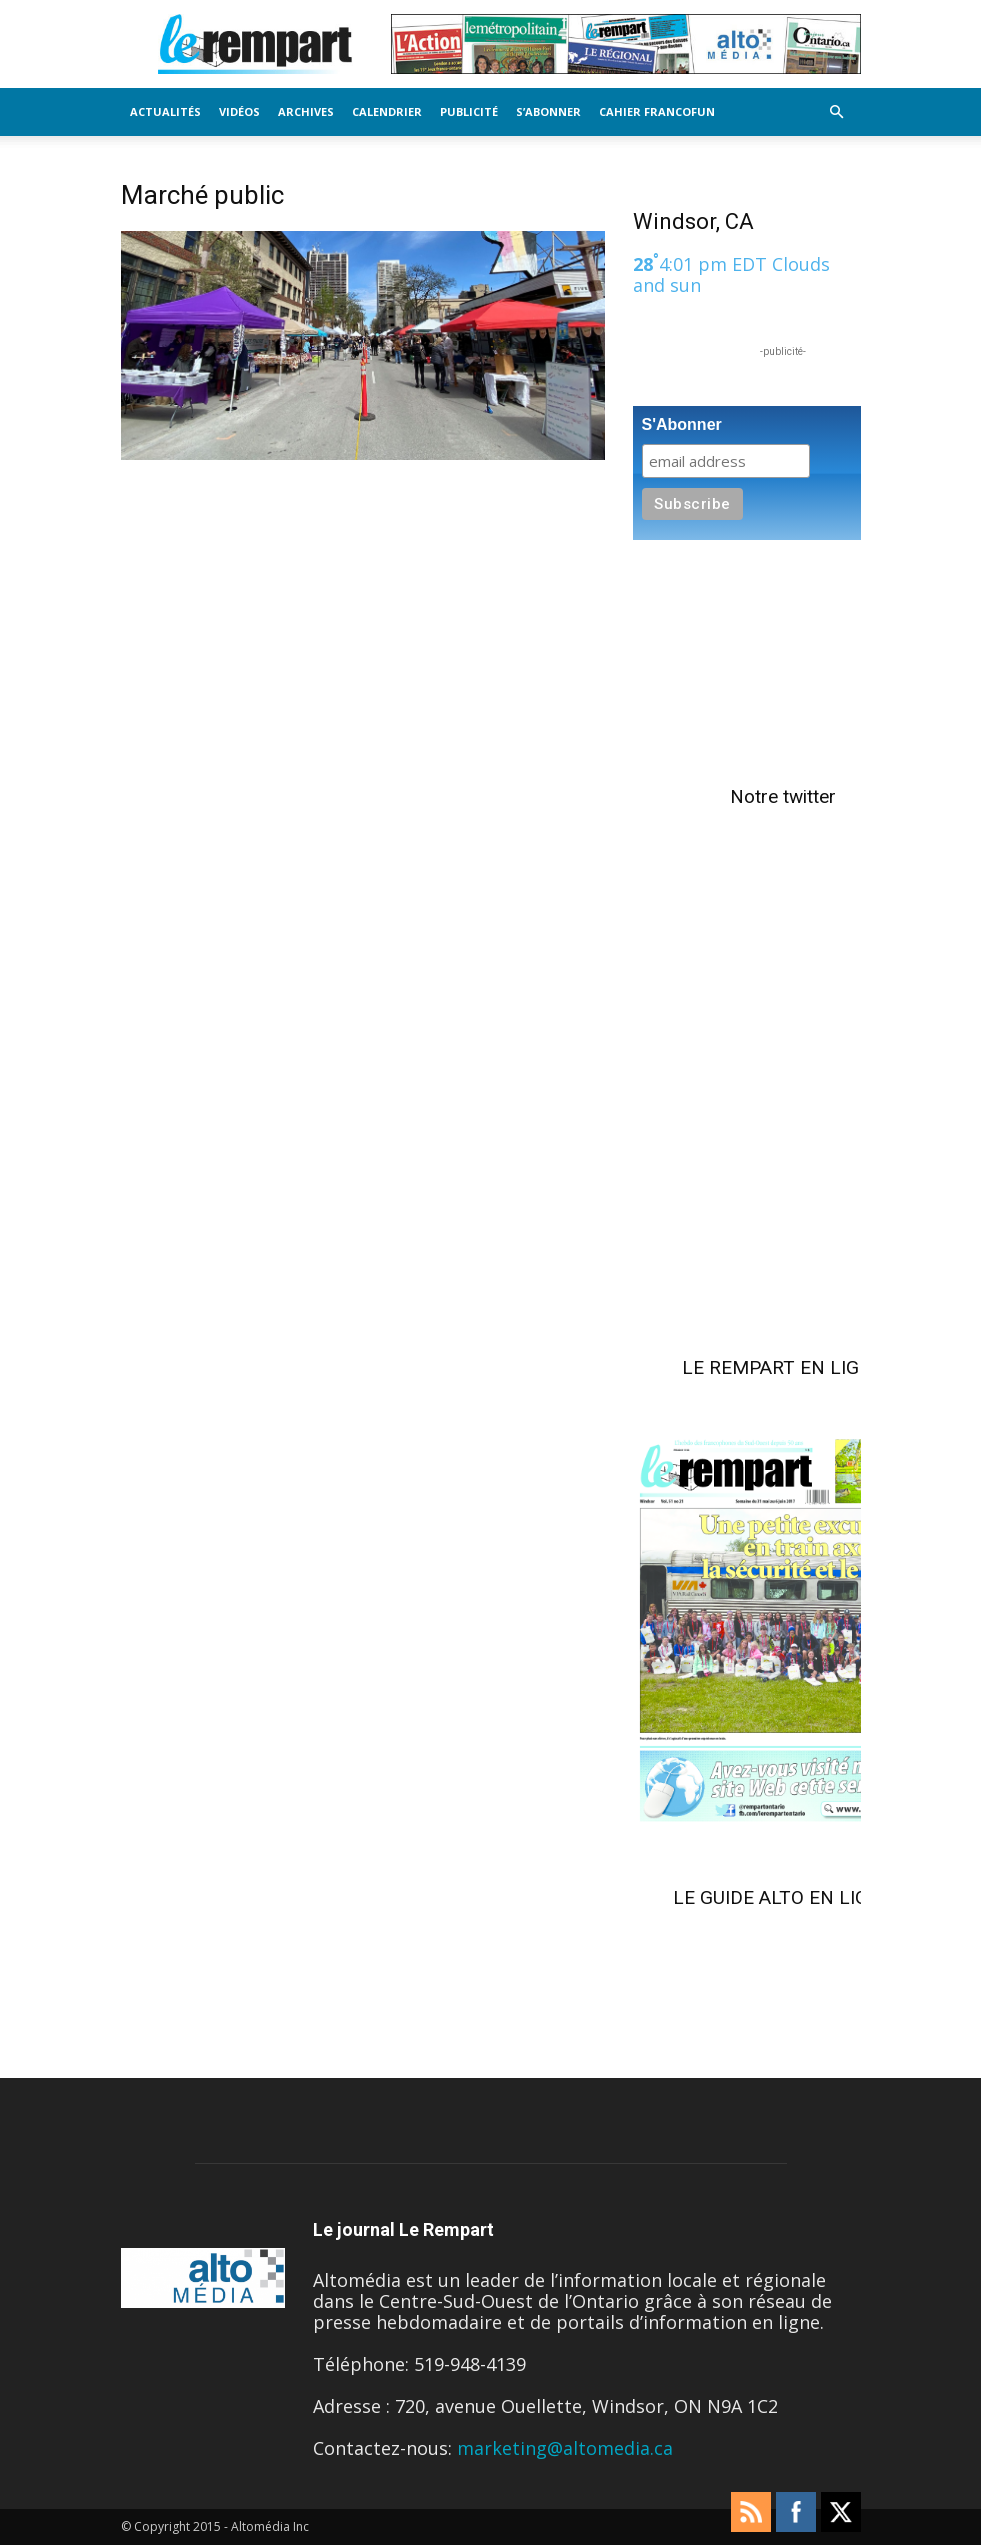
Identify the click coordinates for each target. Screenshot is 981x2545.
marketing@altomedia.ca (565, 2448)
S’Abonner (548, 111)
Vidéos (239, 111)
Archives (306, 111)
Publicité (469, 111)
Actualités (165, 111)
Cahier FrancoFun (657, 111)
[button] (837, 111)
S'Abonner (682, 424)
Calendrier (387, 111)
